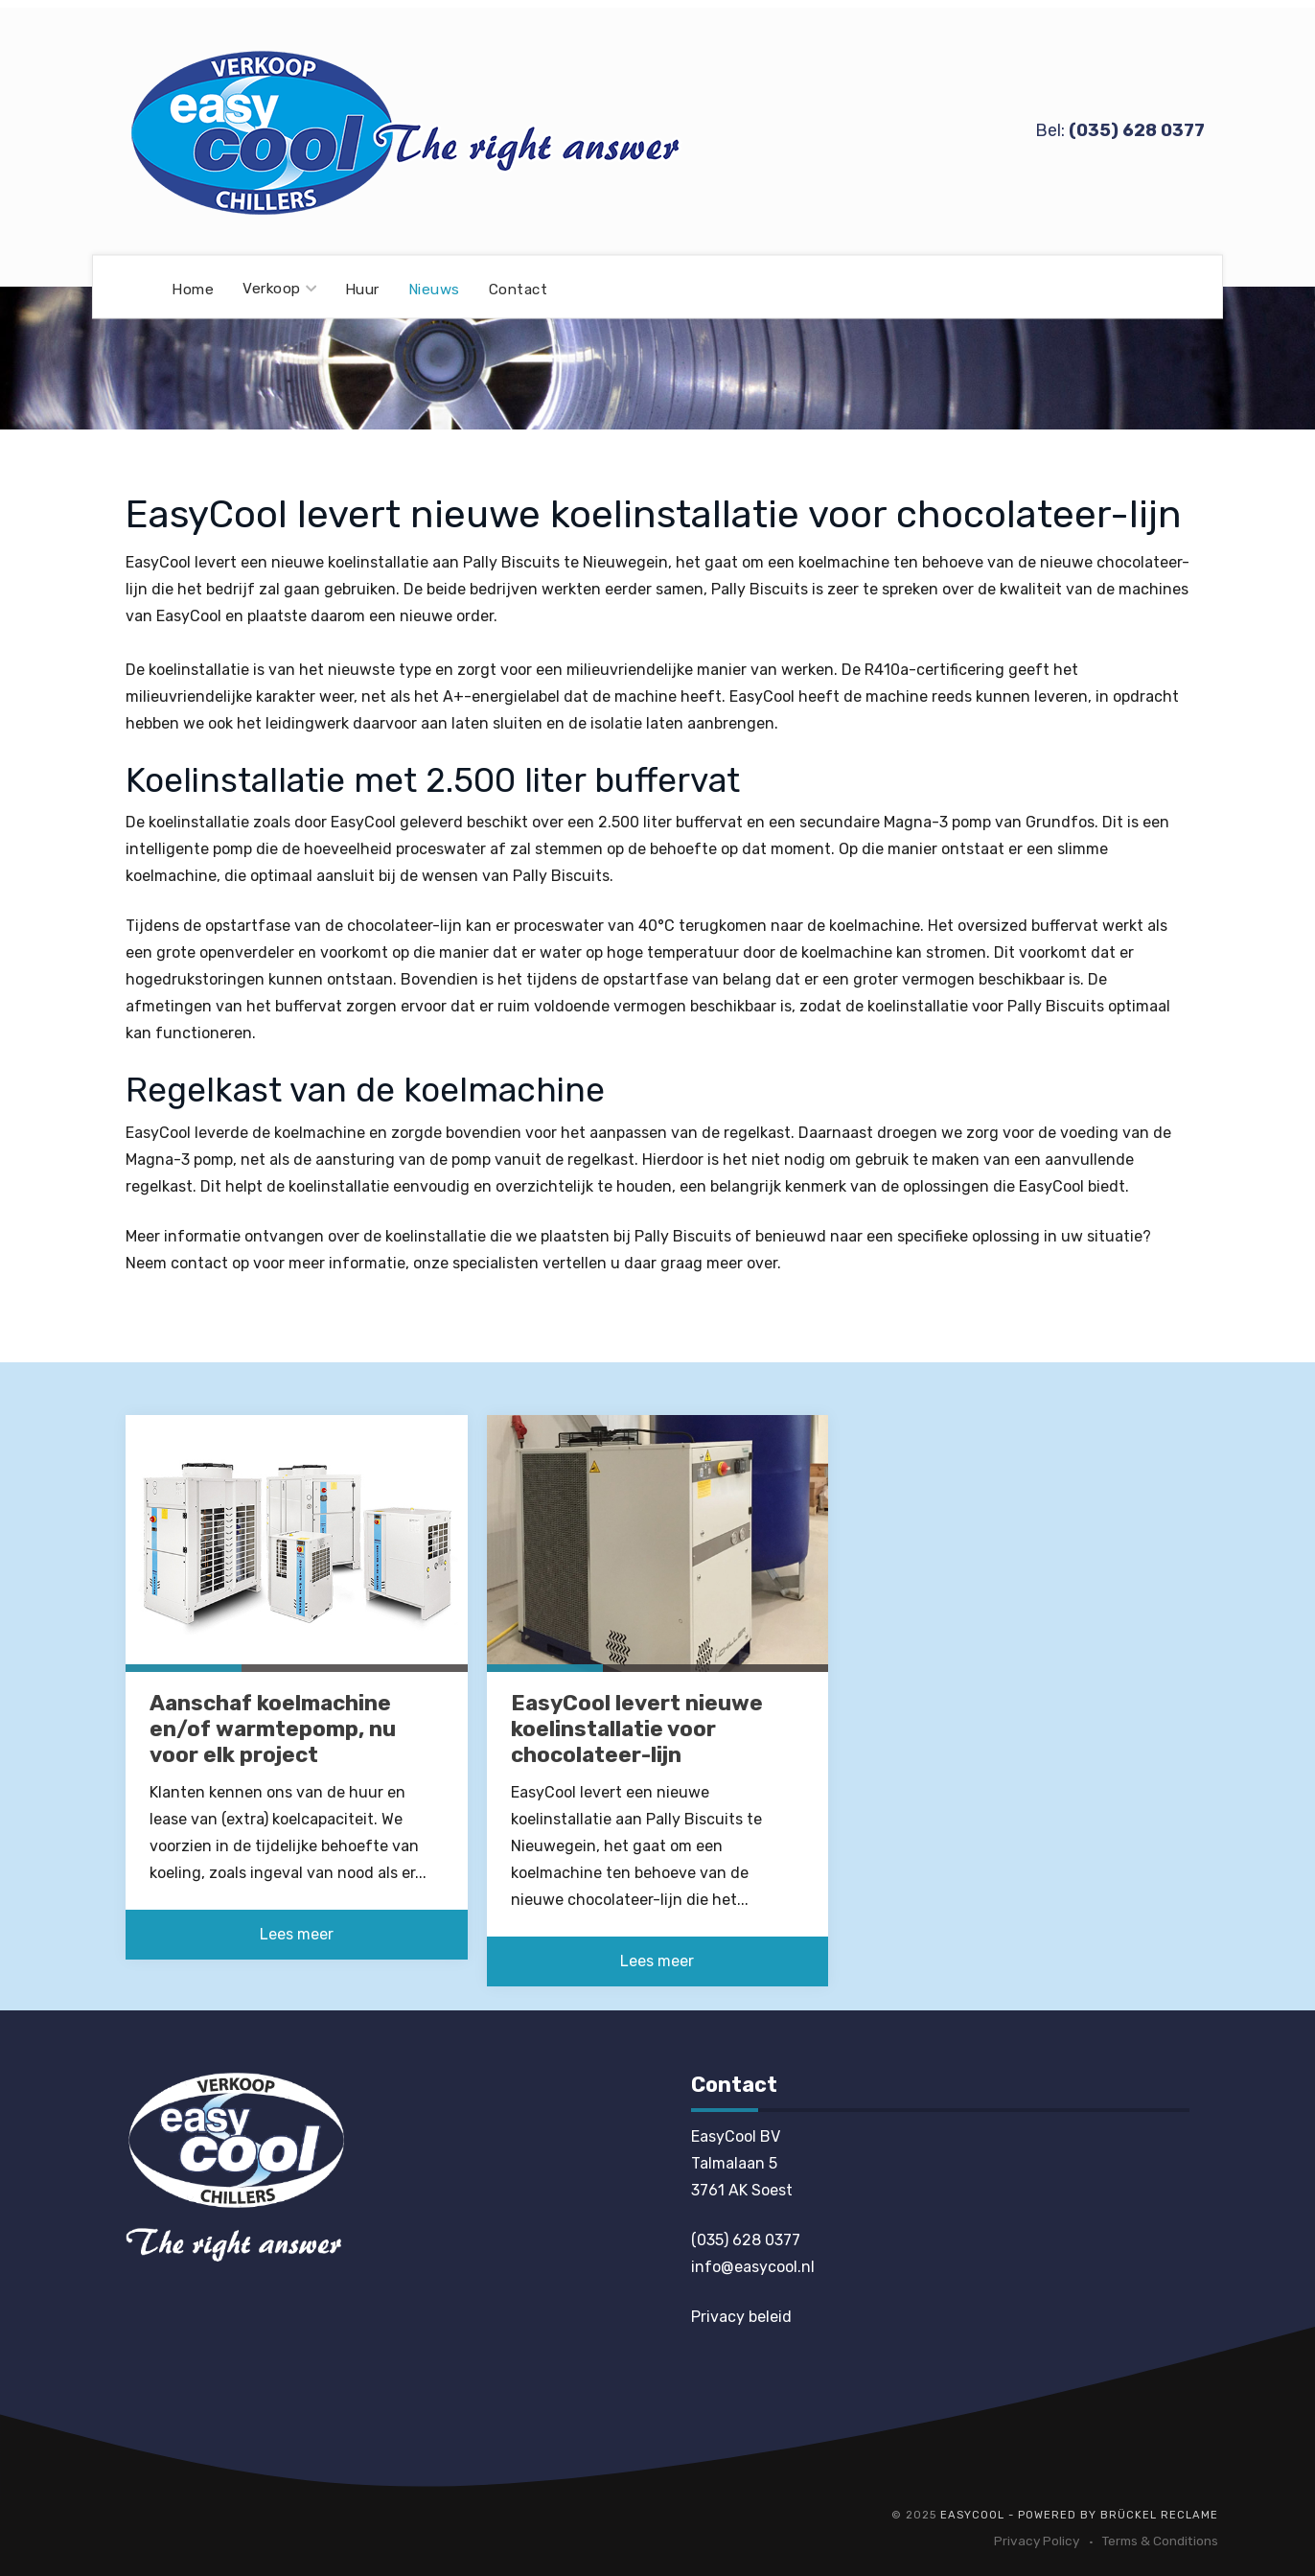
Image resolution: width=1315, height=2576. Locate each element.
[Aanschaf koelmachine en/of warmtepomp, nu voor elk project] (297, 1542)
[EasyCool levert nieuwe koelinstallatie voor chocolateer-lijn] (658, 1542)
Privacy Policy (1036, 2540)
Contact (518, 288)
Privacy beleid (741, 2317)
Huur (362, 288)
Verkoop (279, 288)
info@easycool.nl (753, 2267)
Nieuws (434, 288)
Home (193, 288)
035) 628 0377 (1139, 130)
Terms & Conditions (1160, 2540)
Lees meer (297, 1934)
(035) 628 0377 (745, 2240)
